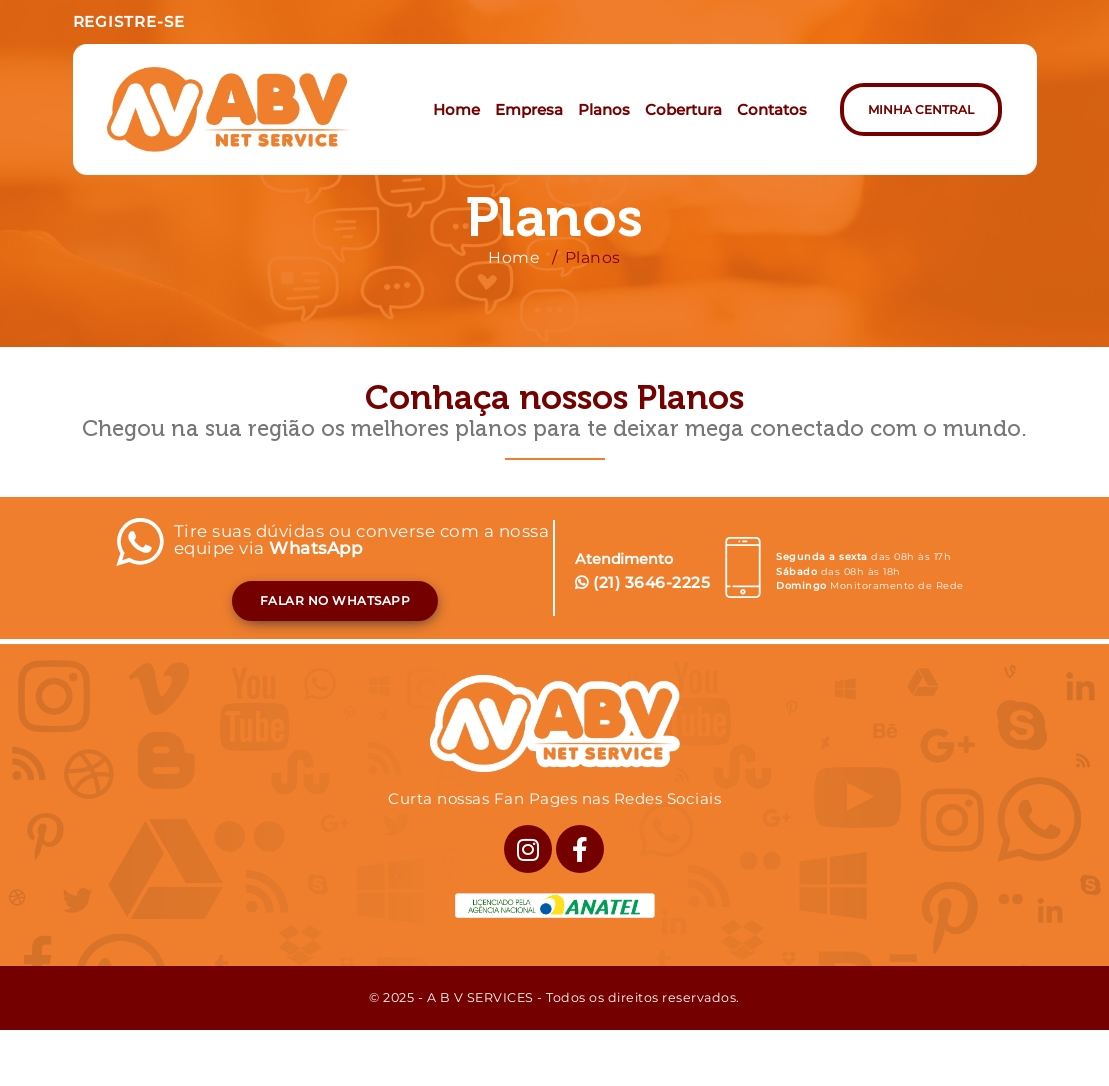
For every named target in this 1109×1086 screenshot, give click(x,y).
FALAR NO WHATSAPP (335, 600)
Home (514, 257)
